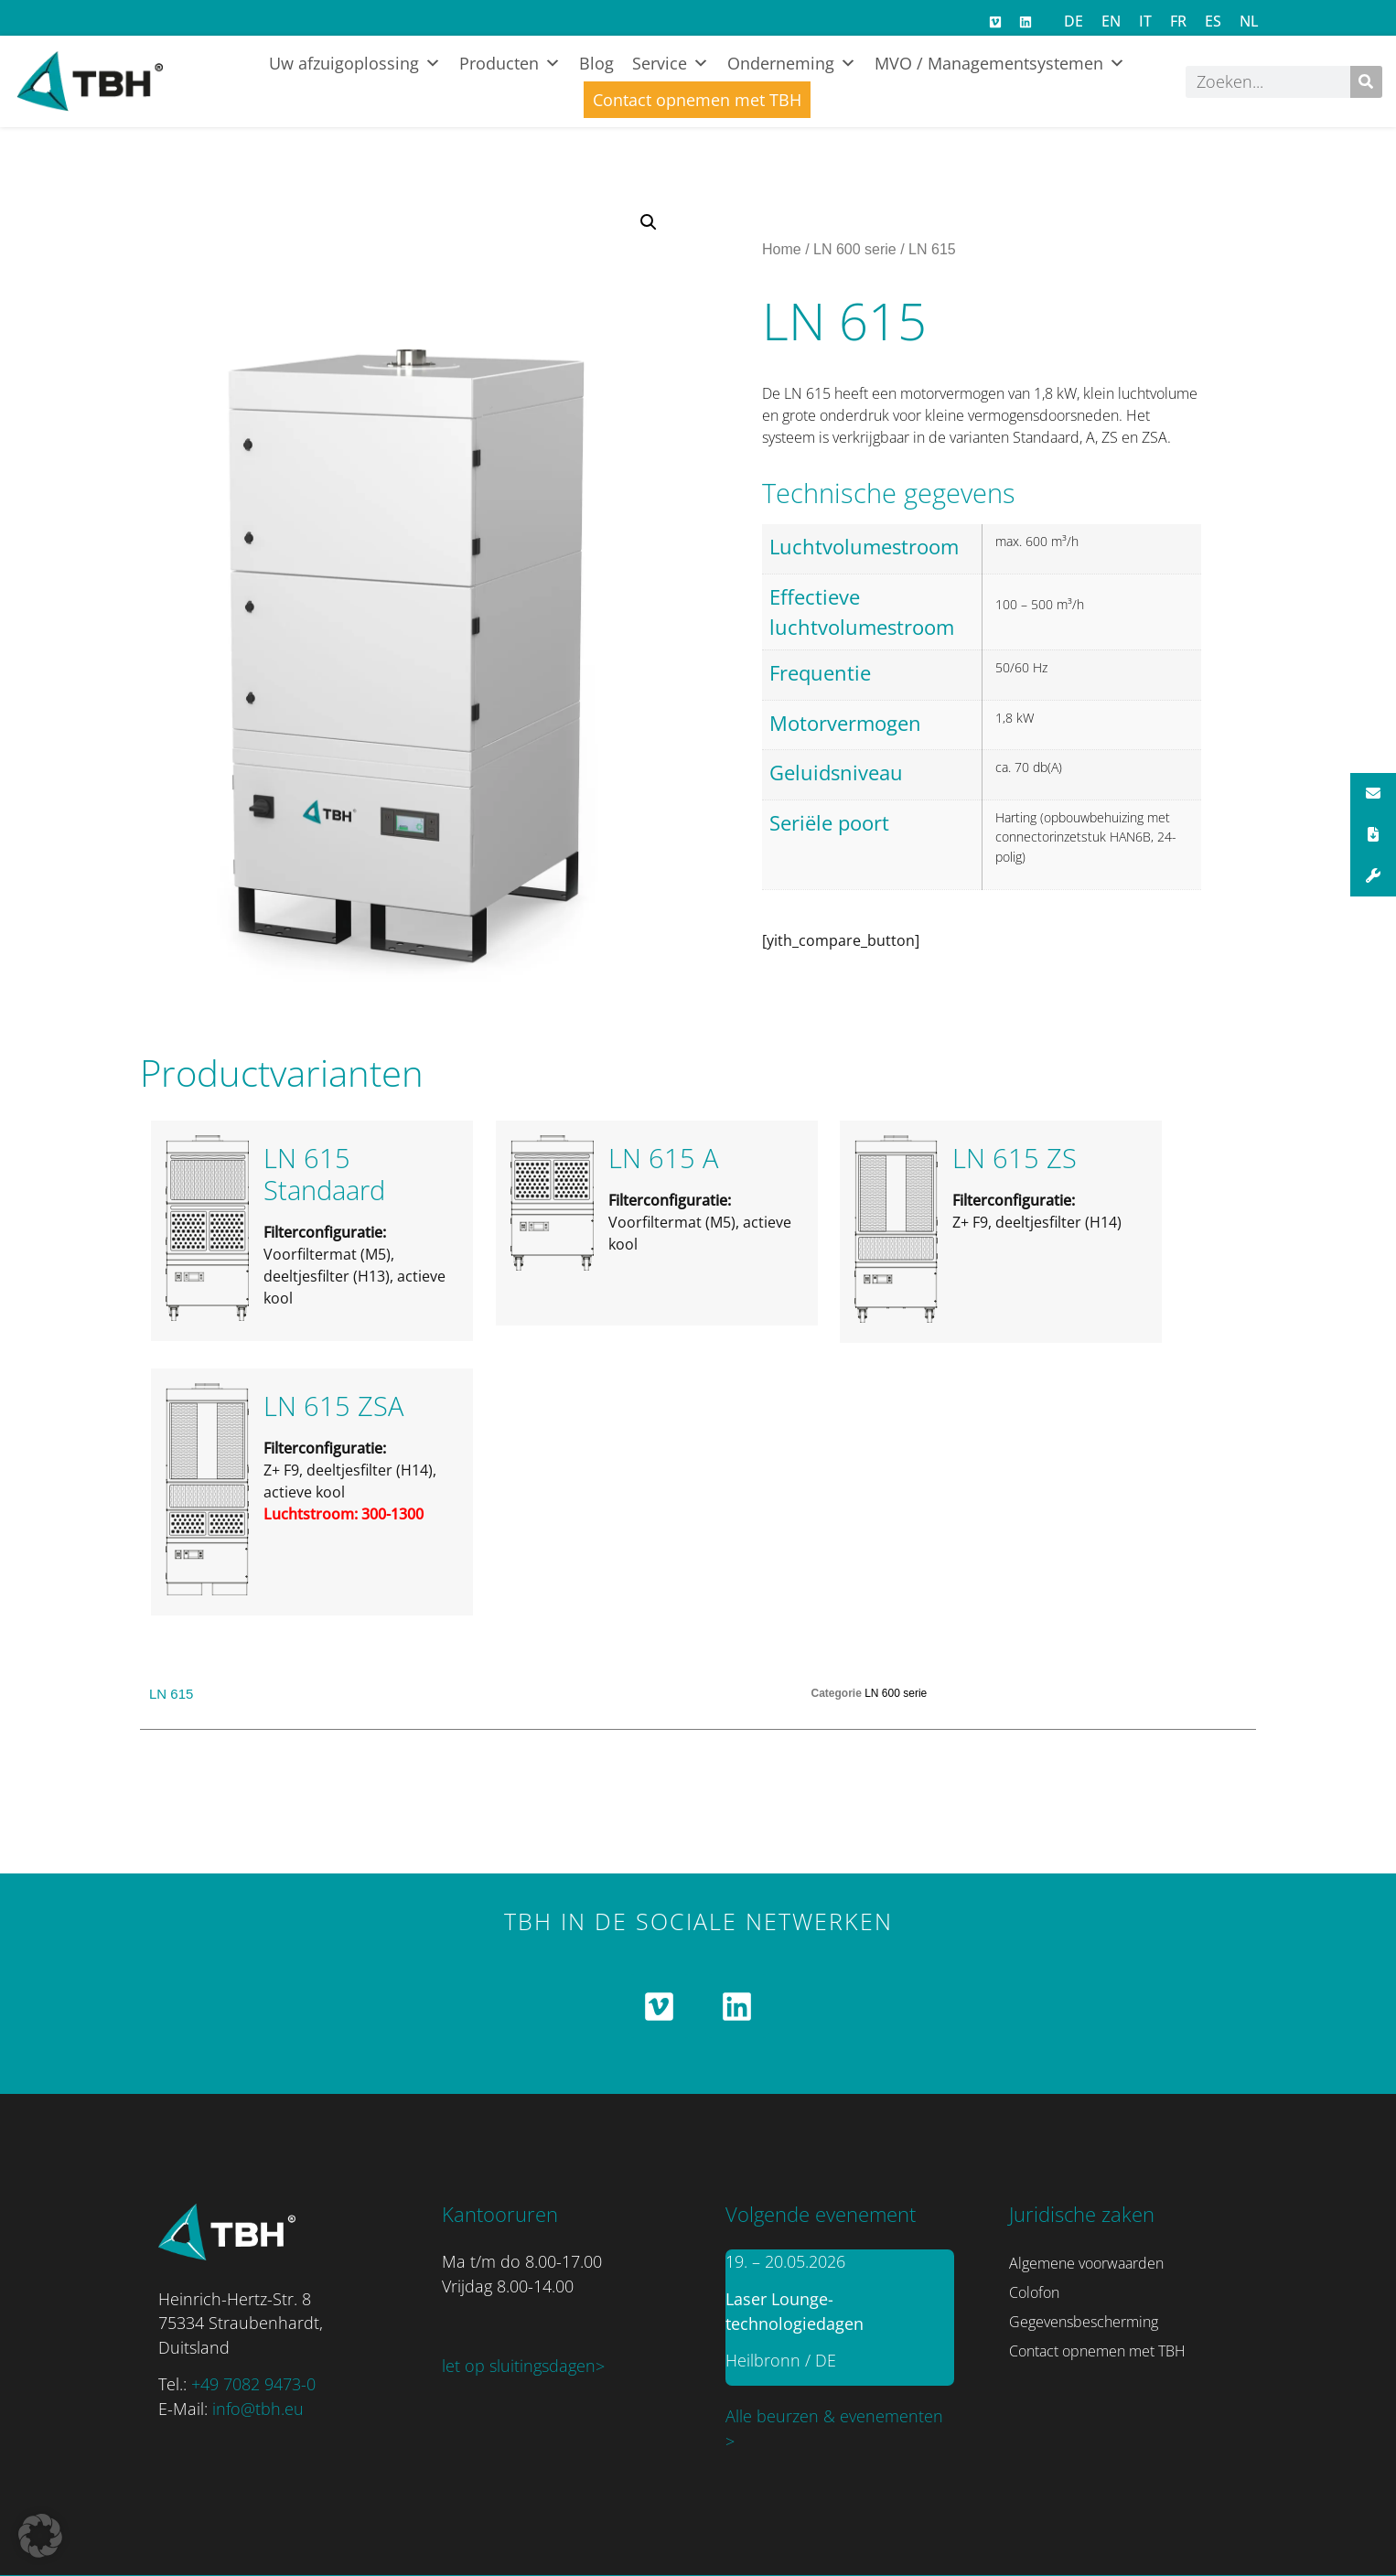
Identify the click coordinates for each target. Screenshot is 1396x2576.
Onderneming (791, 63)
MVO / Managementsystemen (1000, 63)
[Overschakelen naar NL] (1249, 20)
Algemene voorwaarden (1086, 2263)
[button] (648, 222)
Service (670, 63)
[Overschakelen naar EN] (1111, 20)
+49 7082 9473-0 (253, 2384)
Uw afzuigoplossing (355, 63)
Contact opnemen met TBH (697, 100)
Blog (596, 63)
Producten (510, 63)
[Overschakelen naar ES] (1213, 20)
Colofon (1034, 2292)
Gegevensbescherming (1083, 2322)
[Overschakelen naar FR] (1178, 20)
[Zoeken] (1366, 82)
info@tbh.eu (258, 2409)
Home (781, 249)
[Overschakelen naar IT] (1145, 20)
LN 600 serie (855, 249)
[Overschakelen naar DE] (1073, 20)
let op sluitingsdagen (519, 2366)
